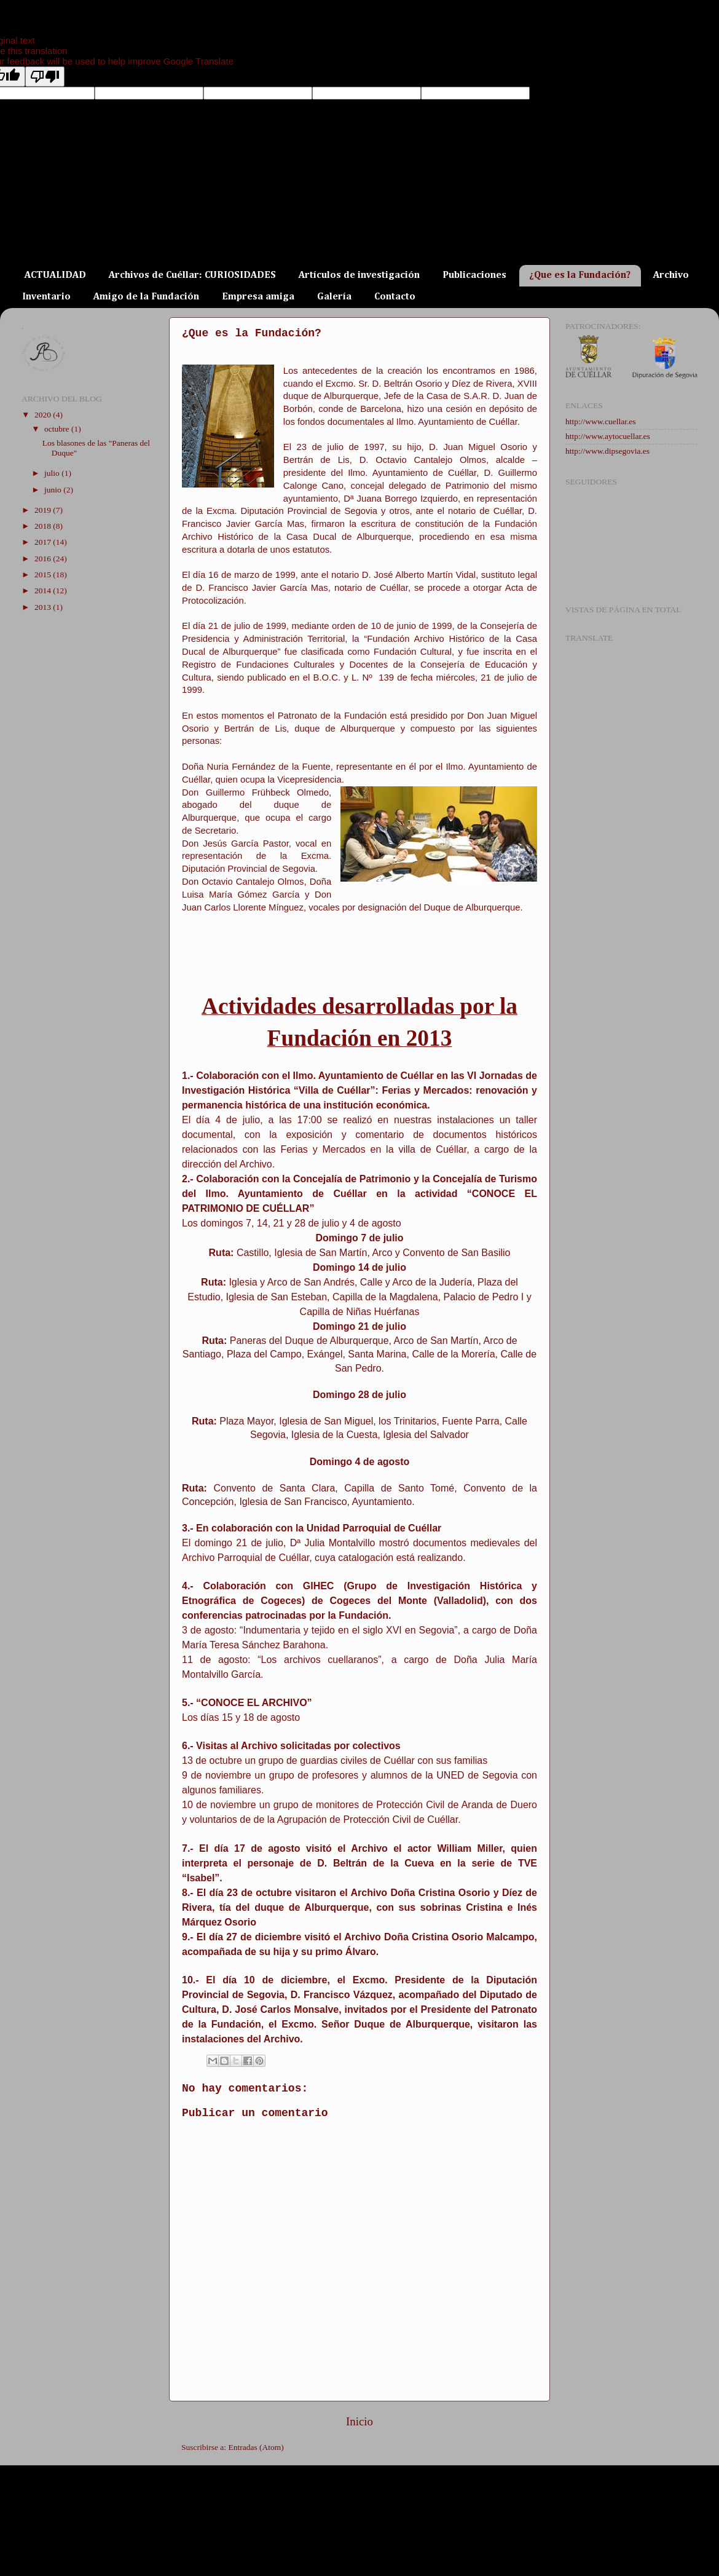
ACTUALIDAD (55, 275)
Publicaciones (474, 275)
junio (53, 489)
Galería (334, 297)
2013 (43, 607)
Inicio (359, 2421)
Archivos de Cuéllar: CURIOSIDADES (192, 275)
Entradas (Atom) (256, 2447)
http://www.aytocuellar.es (607, 436)
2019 (43, 510)
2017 (43, 542)
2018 (43, 526)
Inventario (46, 297)
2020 (43, 414)
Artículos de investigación (359, 275)
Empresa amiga (258, 297)
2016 (43, 558)
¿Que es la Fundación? (580, 275)
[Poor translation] (45, 76)
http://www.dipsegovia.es (607, 451)
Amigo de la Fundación (146, 297)
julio (52, 473)
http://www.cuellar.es (600, 421)
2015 (43, 574)
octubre (57, 428)
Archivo (671, 275)
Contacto (394, 297)
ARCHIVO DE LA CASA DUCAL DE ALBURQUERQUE (278, 232)
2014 (43, 590)
